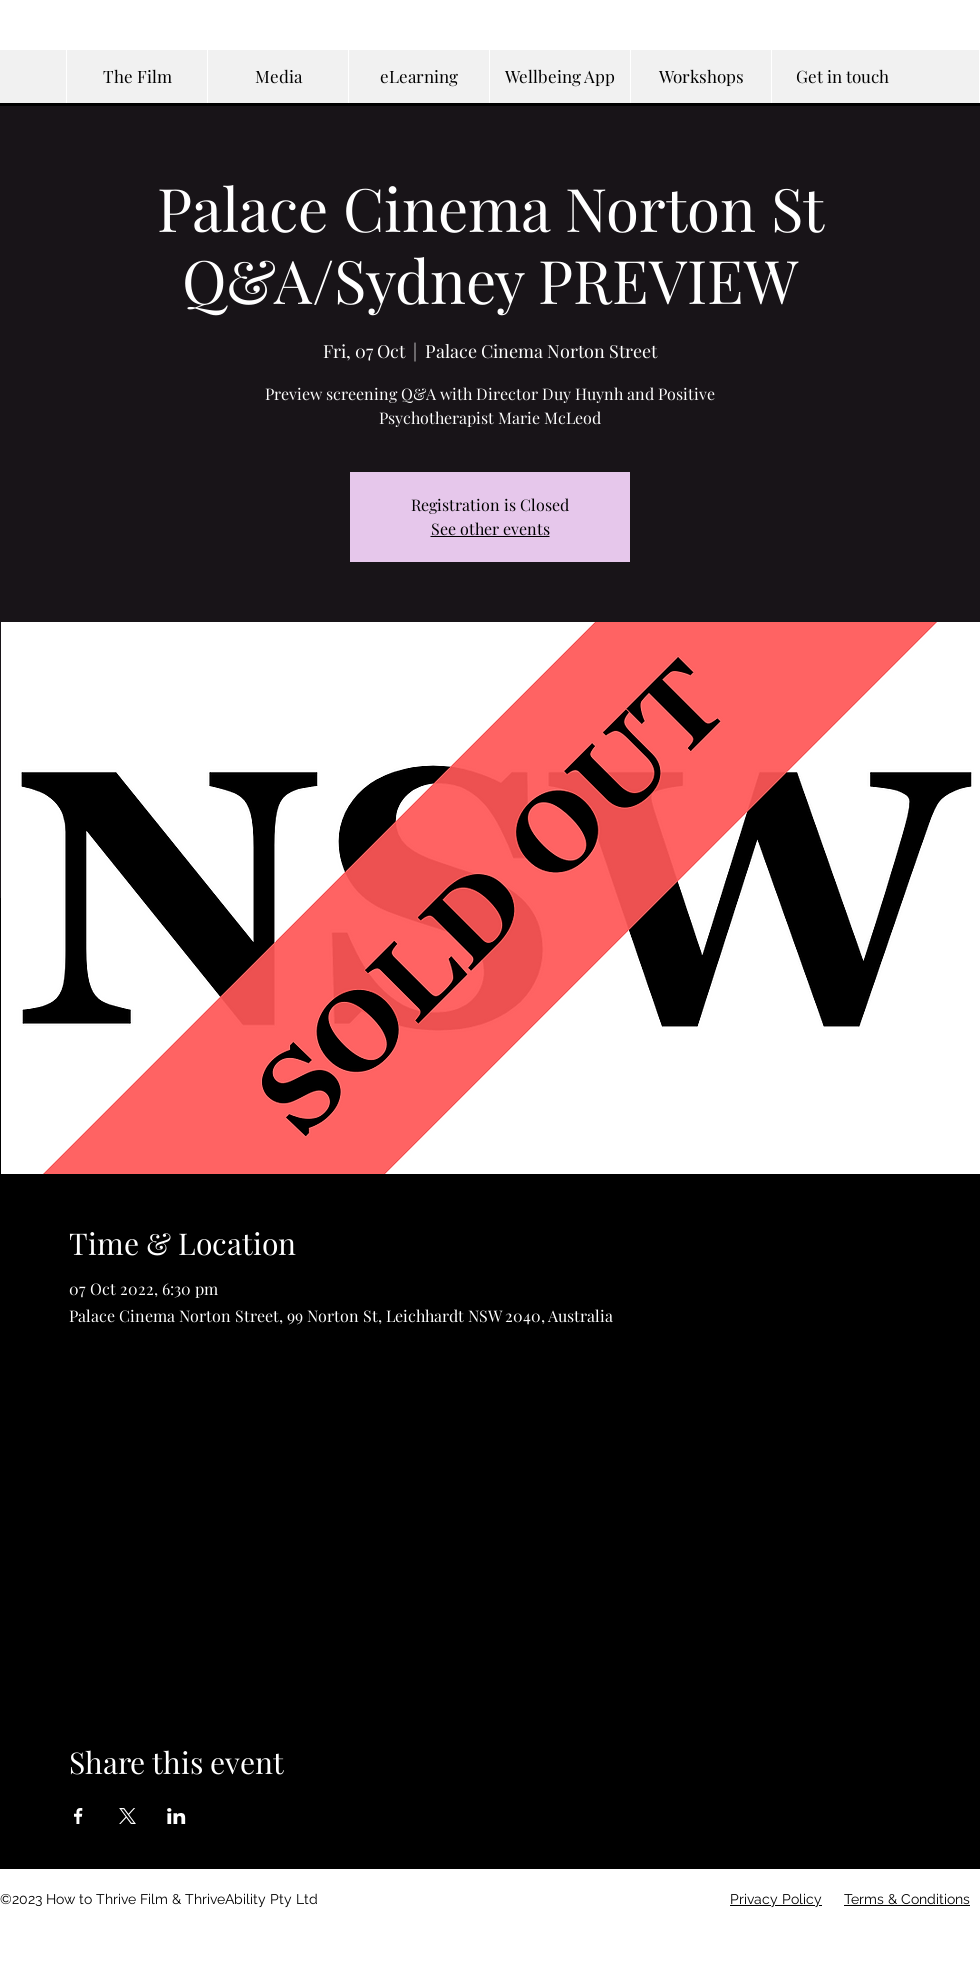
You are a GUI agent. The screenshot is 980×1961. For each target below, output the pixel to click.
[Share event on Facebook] (78, 1816)
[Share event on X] (127, 1816)
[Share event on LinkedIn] (176, 1816)
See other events (490, 528)
